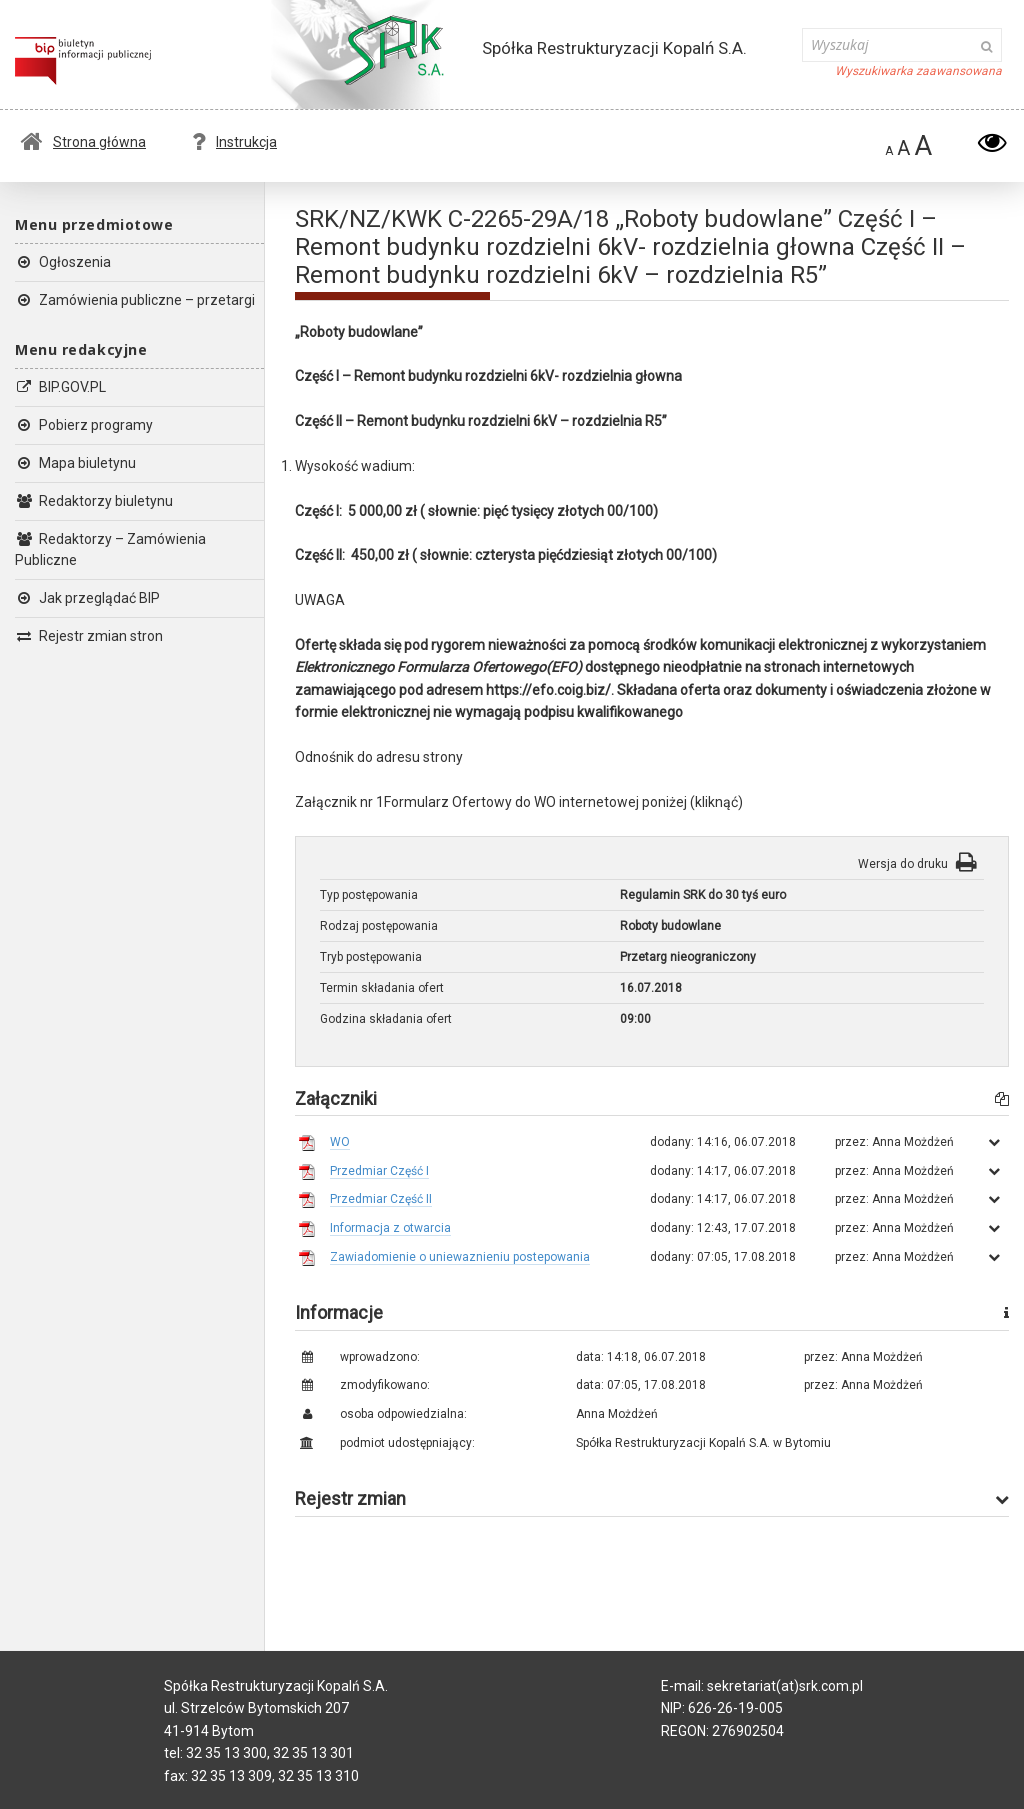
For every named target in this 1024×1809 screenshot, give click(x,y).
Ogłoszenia (63, 262)
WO (340, 1142)
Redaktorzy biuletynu (94, 501)
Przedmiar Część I (379, 1171)
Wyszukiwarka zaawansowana (918, 71)
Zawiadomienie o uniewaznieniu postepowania (460, 1257)
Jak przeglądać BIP (87, 598)
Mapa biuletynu (75, 463)
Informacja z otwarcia (390, 1228)
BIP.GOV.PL (60, 387)
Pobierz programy (84, 425)
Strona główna (83, 142)
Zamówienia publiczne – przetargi (135, 300)
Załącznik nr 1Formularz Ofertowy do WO (425, 802)
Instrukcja (234, 142)
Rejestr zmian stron (89, 636)
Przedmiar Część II (381, 1199)
